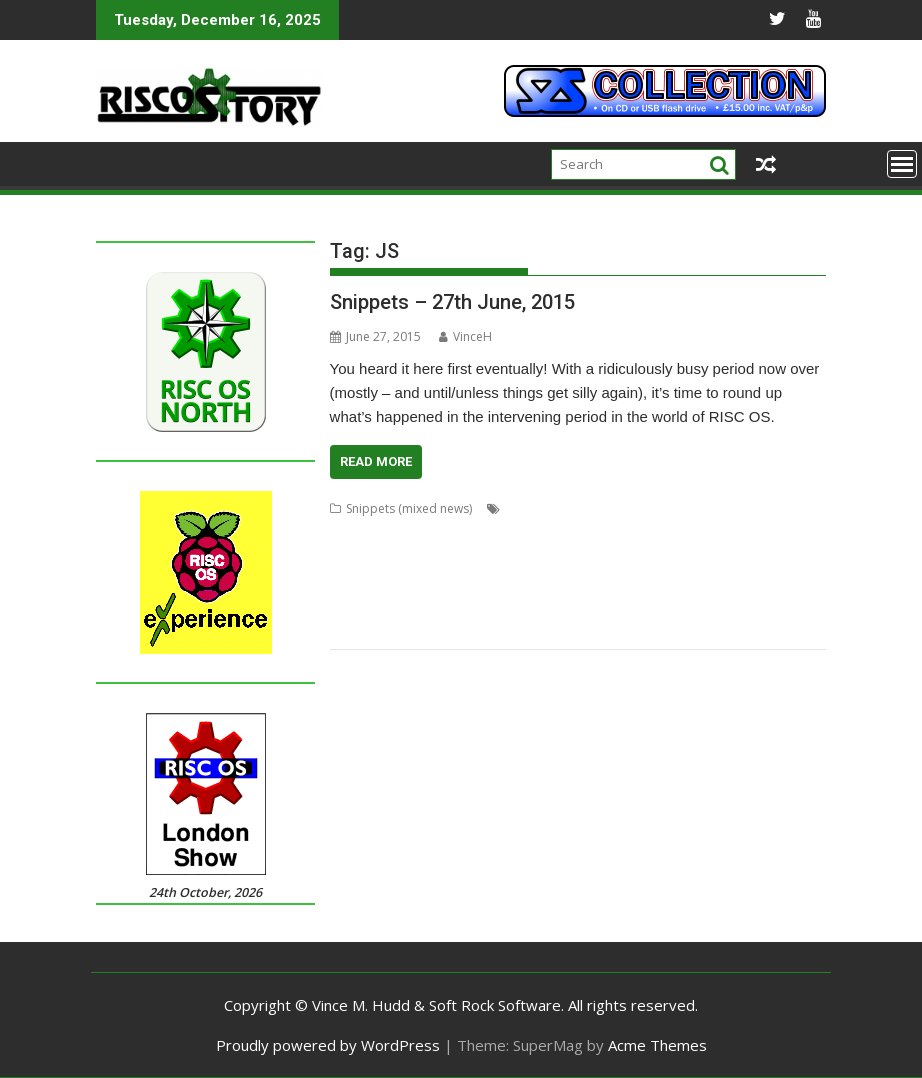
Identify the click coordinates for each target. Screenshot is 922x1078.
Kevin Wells (361, 580)
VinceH (465, 336)
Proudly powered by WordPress (328, 1045)
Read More (376, 461)
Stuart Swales (423, 628)
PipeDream (452, 604)
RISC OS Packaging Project (673, 604)
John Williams (692, 556)
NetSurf (732, 580)
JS (742, 556)
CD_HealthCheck (761, 508)
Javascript (556, 556)
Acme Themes (657, 1045)
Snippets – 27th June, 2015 (452, 302)
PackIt (395, 604)
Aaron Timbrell (547, 508)
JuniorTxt (780, 556)
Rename (569, 604)
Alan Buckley (633, 508)
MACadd (509, 580)
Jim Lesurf (619, 556)
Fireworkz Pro (667, 532)
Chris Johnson (369, 532)
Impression (465, 556)
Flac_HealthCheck (763, 532)
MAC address (439, 580)
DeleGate (528, 532)
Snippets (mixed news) (409, 508)
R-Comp (515, 604)
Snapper (354, 628)
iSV (513, 556)
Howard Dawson (377, 556)
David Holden (455, 532)
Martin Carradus (588, 580)
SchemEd (779, 604)
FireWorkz (591, 532)
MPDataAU (672, 580)
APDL (692, 508)
